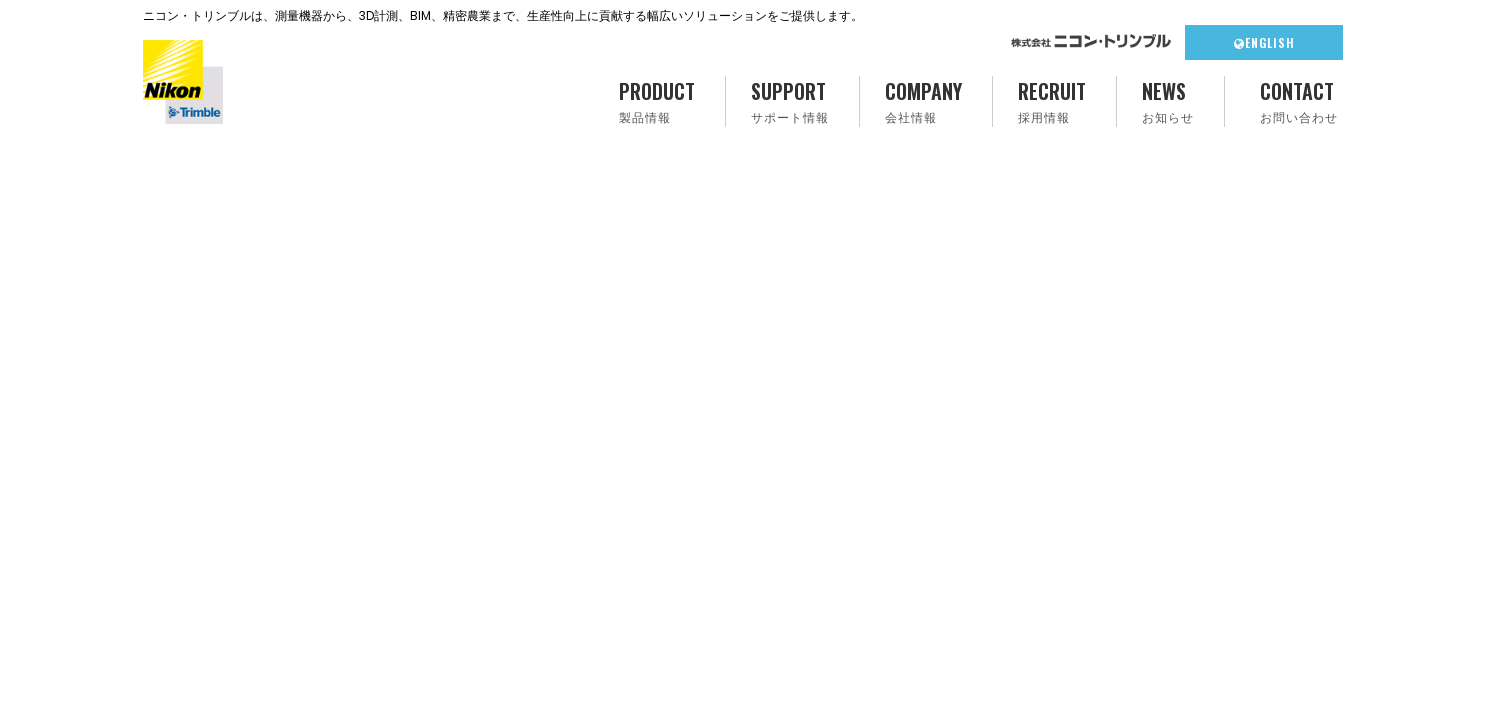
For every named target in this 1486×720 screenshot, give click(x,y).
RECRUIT (1052, 101)
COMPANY (923, 101)
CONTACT (1299, 101)
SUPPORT (790, 101)
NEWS (1168, 101)
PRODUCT (657, 101)
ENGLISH (1264, 42)
